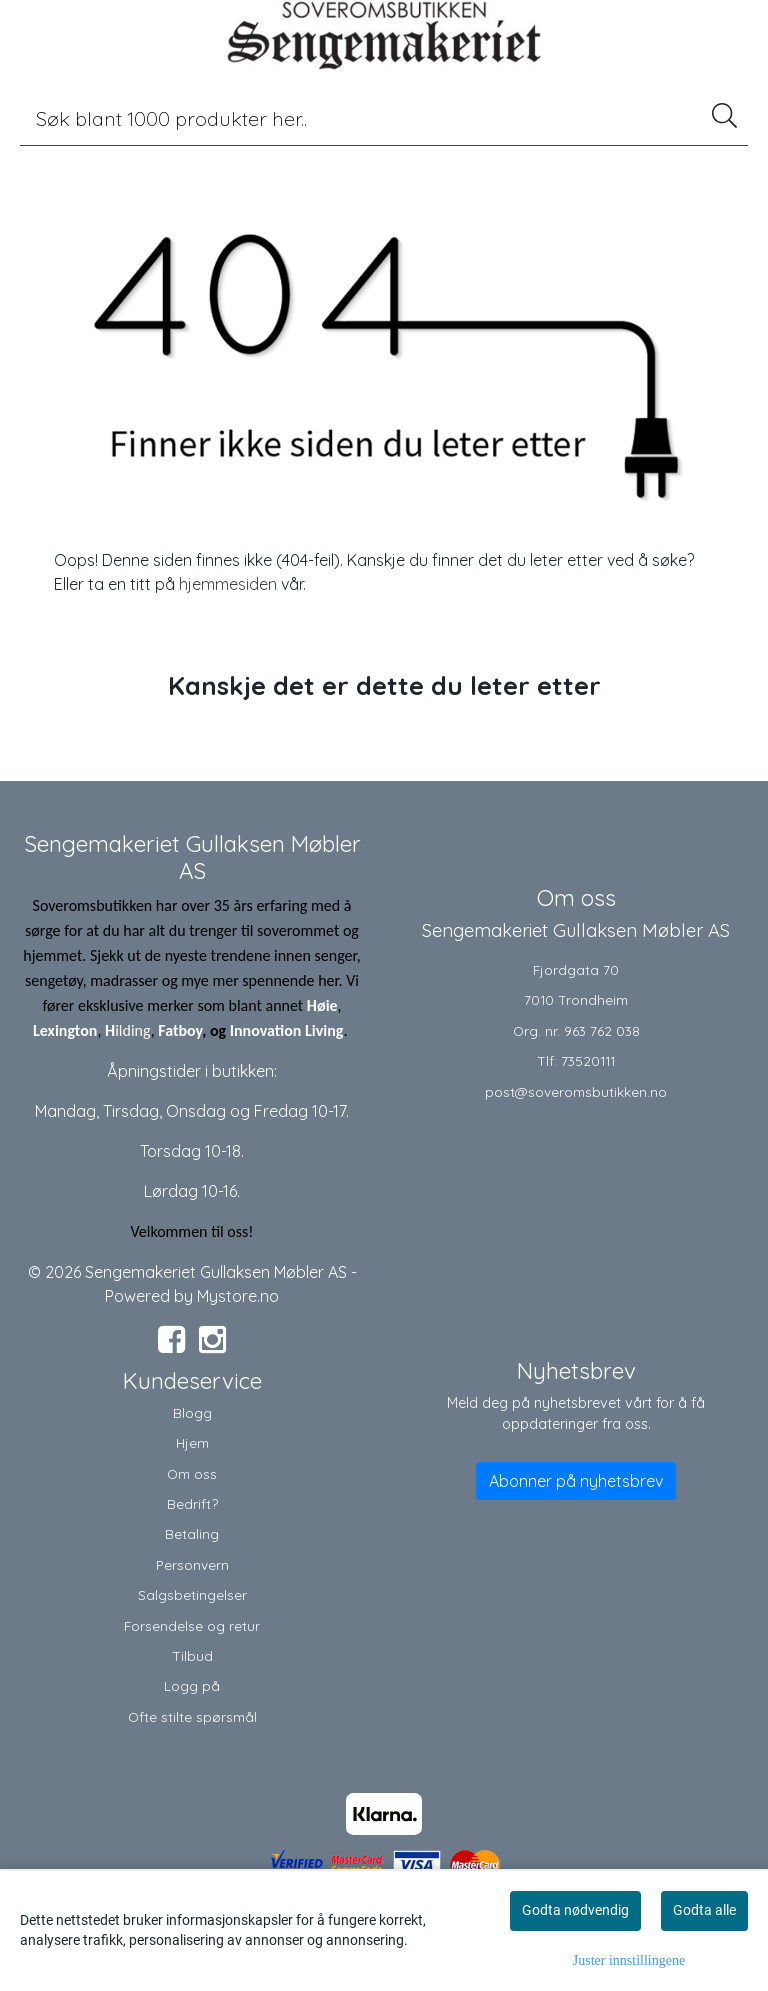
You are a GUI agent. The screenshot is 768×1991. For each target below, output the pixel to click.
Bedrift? (192, 1503)
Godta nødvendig (575, 1910)
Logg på (192, 1685)
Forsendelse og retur (192, 1625)
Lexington (65, 1030)
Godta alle (704, 1910)
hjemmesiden (228, 584)
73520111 (588, 1060)
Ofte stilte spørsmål (192, 1716)
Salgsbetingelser (192, 1594)
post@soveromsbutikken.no (576, 1091)
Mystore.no (238, 1296)
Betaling (192, 1533)
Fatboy (180, 1030)
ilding (133, 1030)
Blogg (192, 1412)
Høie (322, 1005)
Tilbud (192, 1655)
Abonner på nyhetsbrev (576, 1481)
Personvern (192, 1564)
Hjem (192, 1442)
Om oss (192, 1473)
